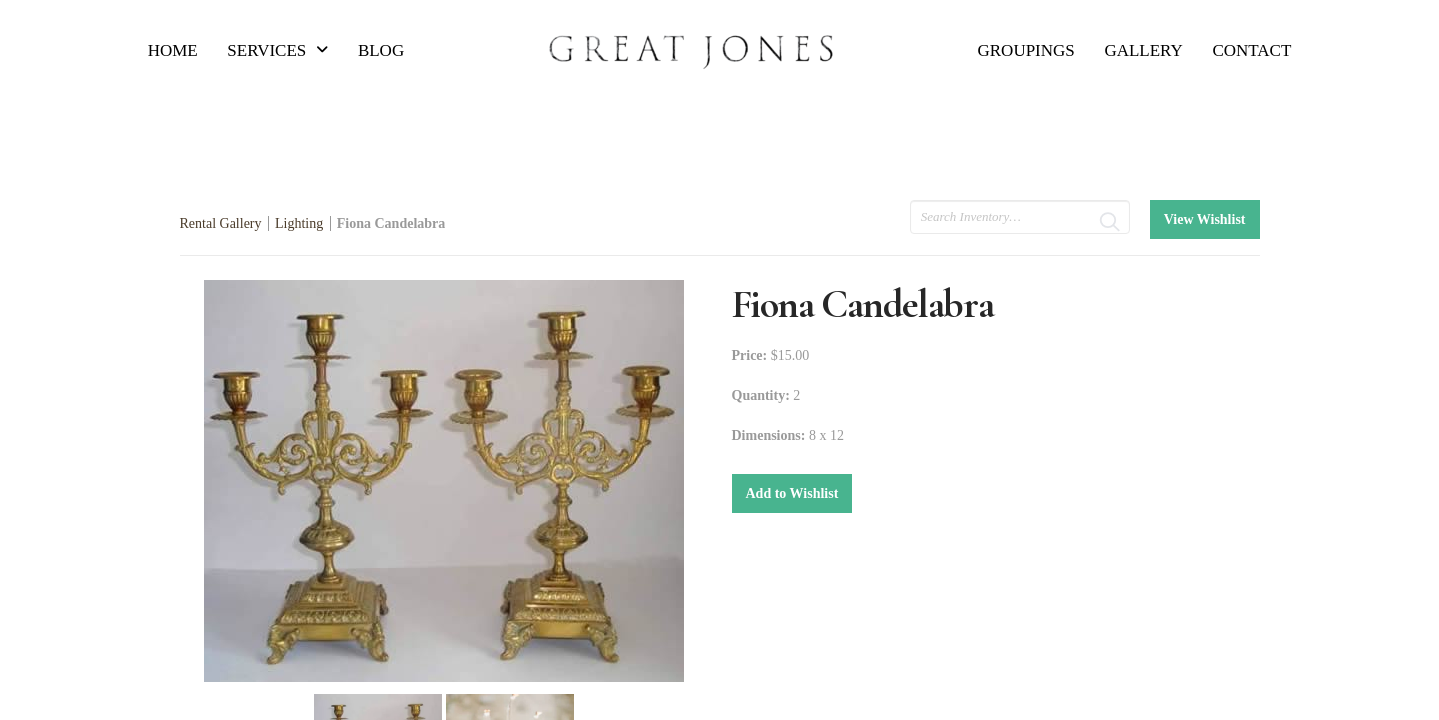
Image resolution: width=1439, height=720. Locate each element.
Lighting (299, 223)
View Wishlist (1205, 219)
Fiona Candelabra (391, 223)
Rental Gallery (221, 223)
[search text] (1020, 217)
